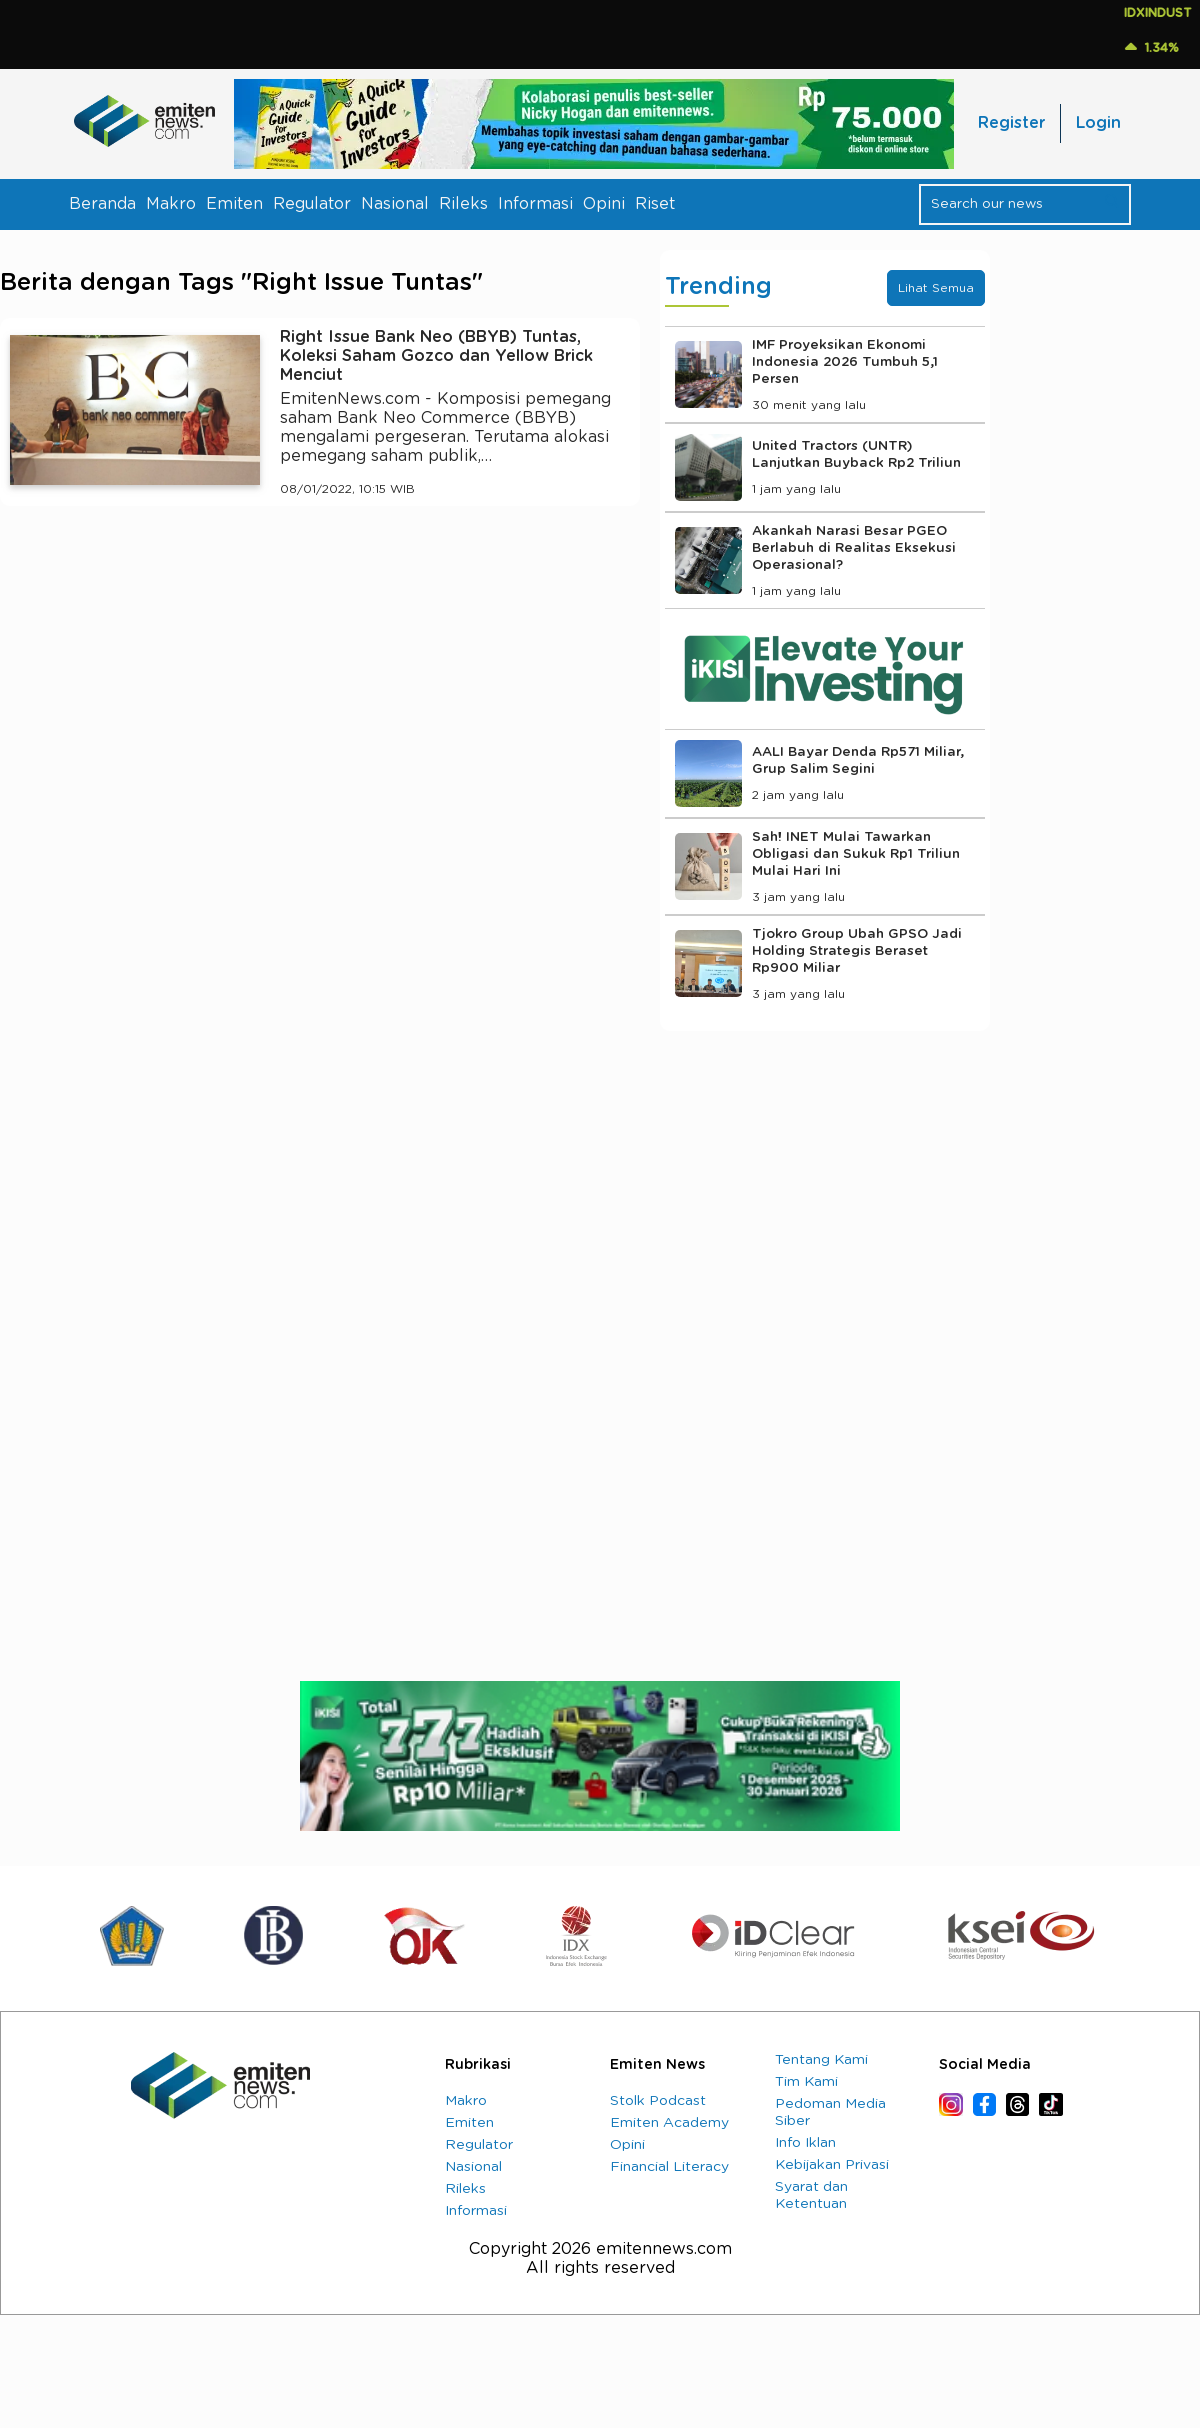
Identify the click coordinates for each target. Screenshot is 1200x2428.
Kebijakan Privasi (832, 2165)
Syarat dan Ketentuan (811, 2195)
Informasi (535, 204)
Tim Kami (806, 2082)
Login (1098, 123)
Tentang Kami (821, 2060)
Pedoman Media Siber (830, 2112)
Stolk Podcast (658, 2101)
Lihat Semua (936, 288)
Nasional (395, 204)
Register (1011, 123)
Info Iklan (805, 2143)
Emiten (234, 204)
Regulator (312, 204)
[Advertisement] (320, 706)
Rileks (463, 204)
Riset (655, 204)
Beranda (102, 204)
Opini (604, 204)
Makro (171, 204)
